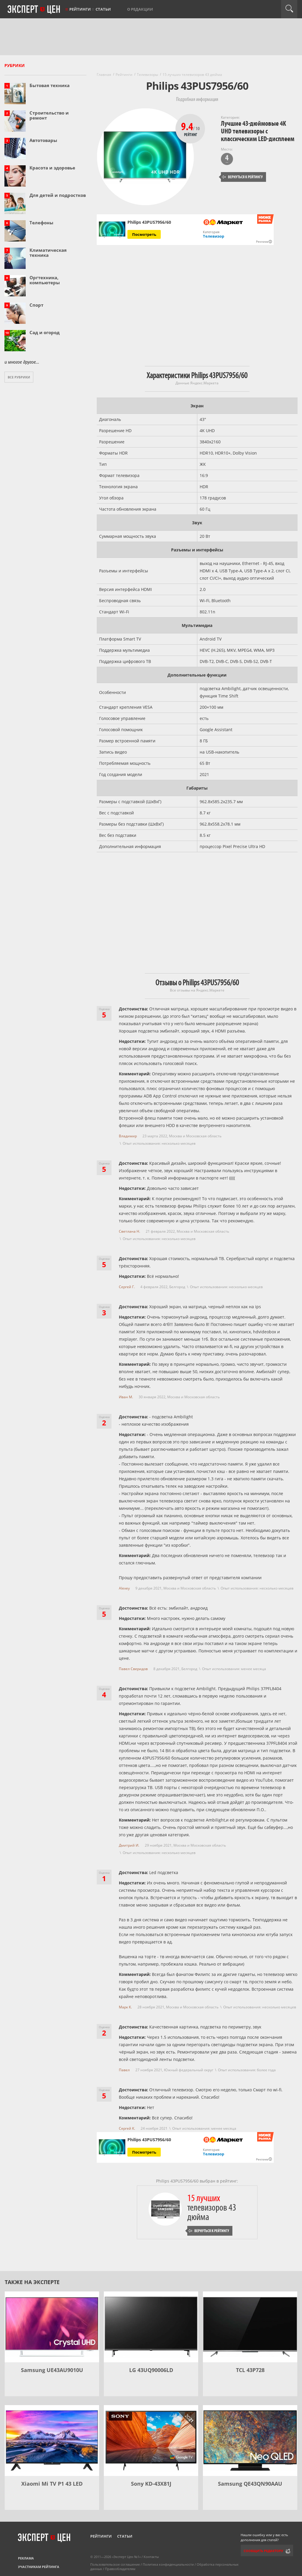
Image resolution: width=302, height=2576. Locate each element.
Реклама (26, 2558)
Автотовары (43, 140)
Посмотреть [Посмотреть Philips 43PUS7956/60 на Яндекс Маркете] (144, 234)
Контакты (151, 2556)
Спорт (36, 305)
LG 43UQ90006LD (151, 2370)
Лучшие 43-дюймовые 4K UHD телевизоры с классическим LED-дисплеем (257, 131)
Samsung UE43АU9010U (52, 2370)
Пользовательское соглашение (115, 2564)
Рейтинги (80, 9)
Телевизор (213, 236)
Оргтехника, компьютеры (44, 280)
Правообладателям (120, 2569)
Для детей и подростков (57, 195)
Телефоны (41, 223)
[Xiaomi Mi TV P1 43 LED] (52, 2440)
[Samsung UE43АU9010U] (52, 2326)
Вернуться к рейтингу (242, 177)
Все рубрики (19, 377)
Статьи (103, 9)
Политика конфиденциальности (168, 2564)
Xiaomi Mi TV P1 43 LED (52, 2483)
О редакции (140, 9)
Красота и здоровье (52, 168)
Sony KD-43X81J (151, 2483)
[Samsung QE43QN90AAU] (250, 2440)
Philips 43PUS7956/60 (149, 2139)
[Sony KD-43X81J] (151, 2440)
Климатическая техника (48, 252)
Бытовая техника (49, 85)
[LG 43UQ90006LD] (151, 2326)
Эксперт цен (34, 9)
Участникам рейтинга (38, 2566)
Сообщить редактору (263, 2551)
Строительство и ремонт (49, 115)
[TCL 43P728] (250, 2326)
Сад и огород (44, 332)
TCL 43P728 (250, 2370)
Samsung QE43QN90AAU (250, 2483)
